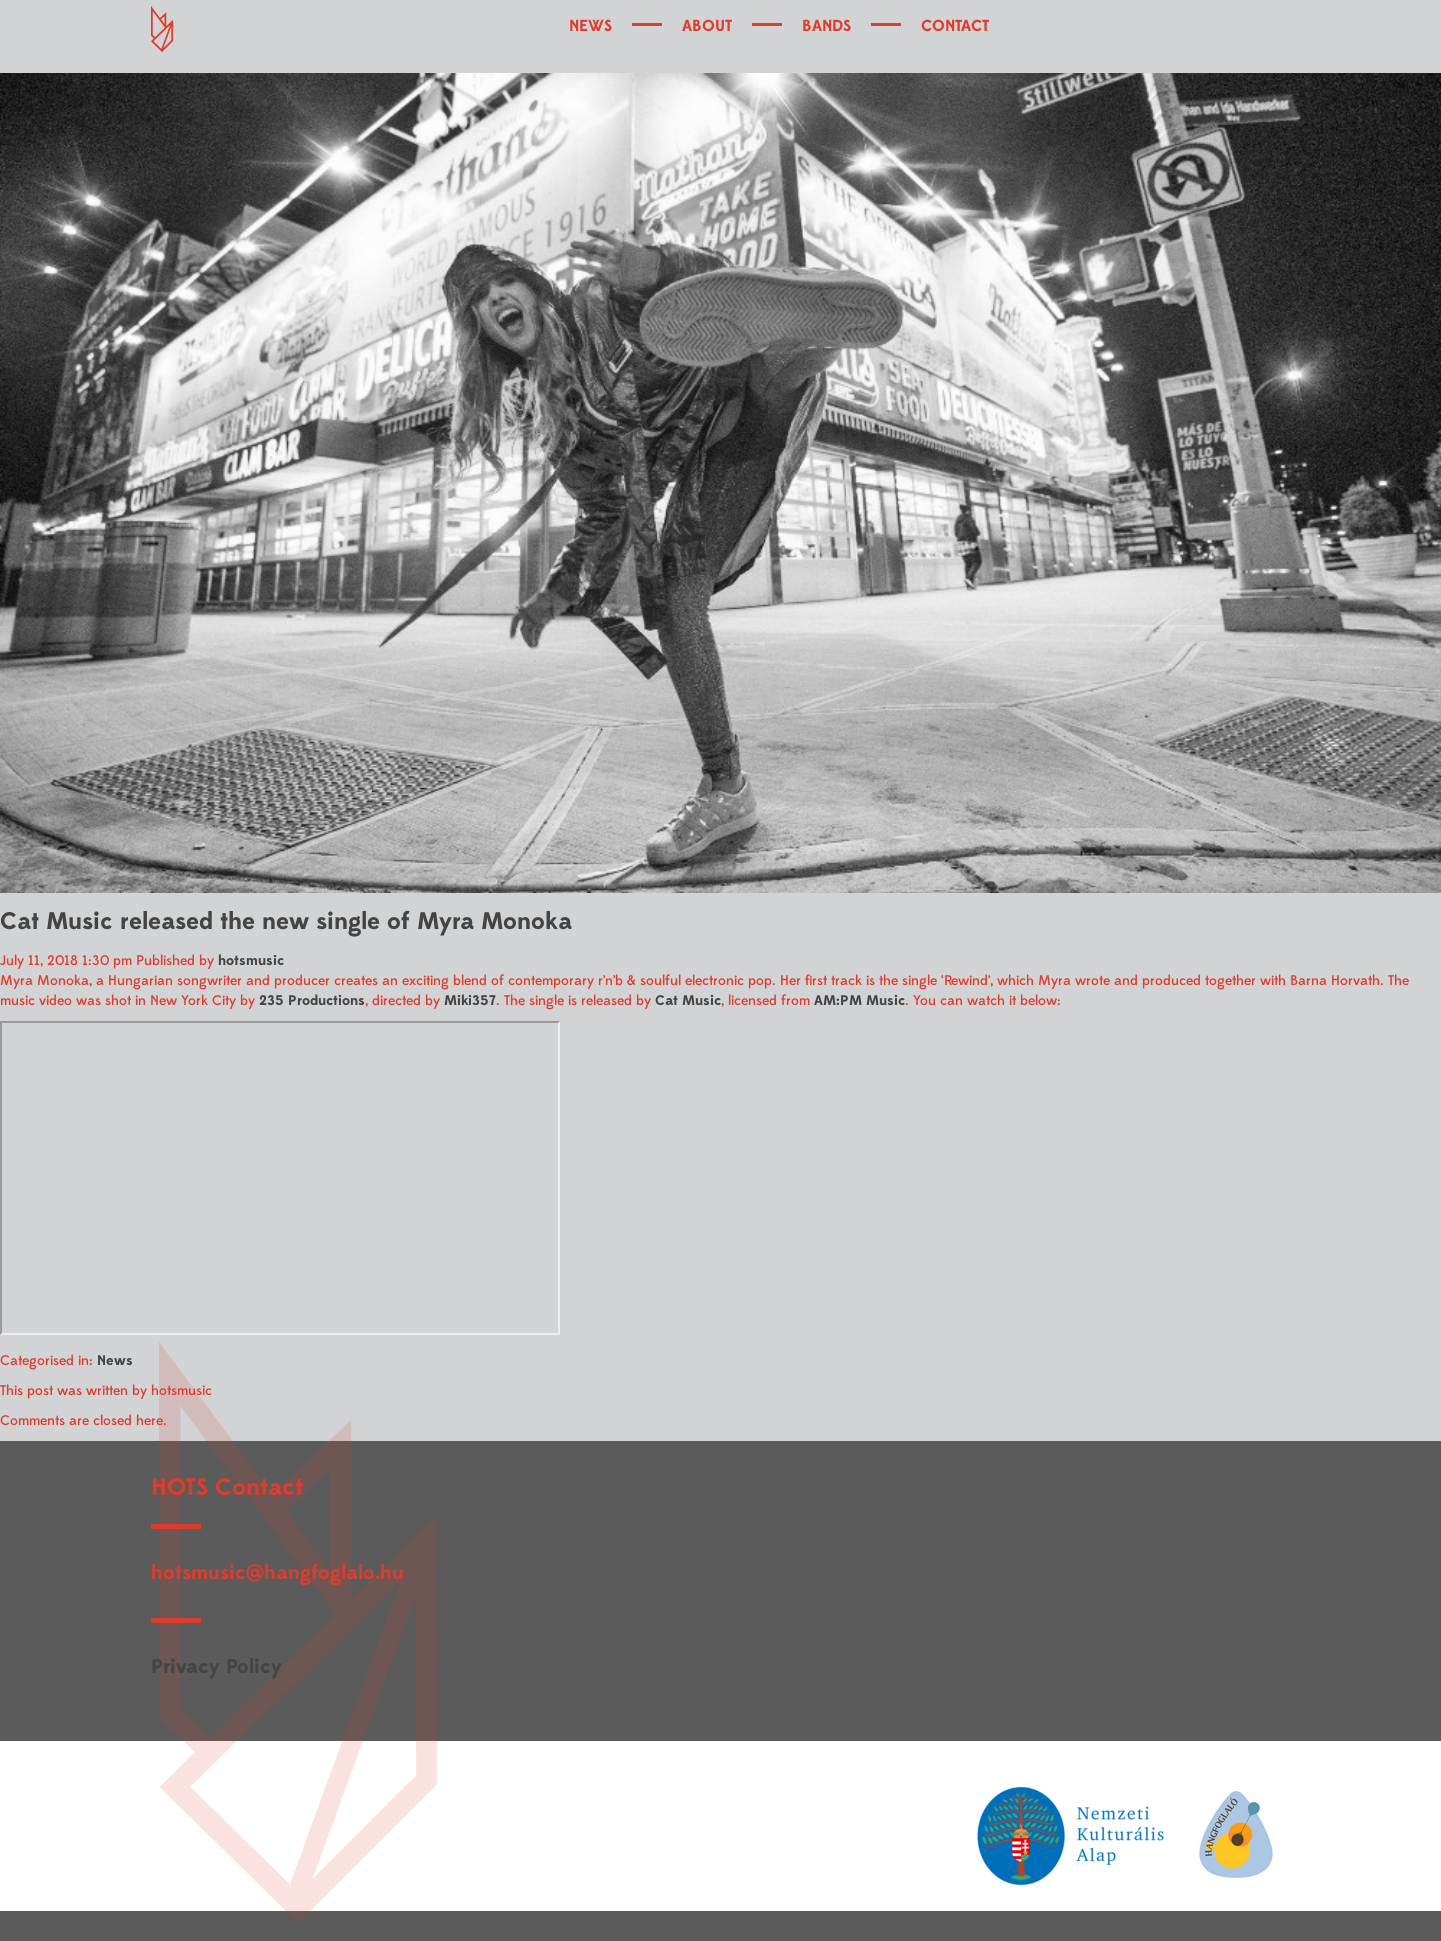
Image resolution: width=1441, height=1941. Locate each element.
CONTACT (955, 26)
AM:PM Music (859, 1000)
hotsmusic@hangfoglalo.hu (277, 1572)
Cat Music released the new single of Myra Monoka (286, 921)
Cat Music (688, 1000)
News (115, 1360)
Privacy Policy (216, 1666)
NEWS (590, 26)
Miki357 (470, 1000)
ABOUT (707, 26)
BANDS (826, 26)
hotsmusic (251, 960)
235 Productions (312, 1000)
